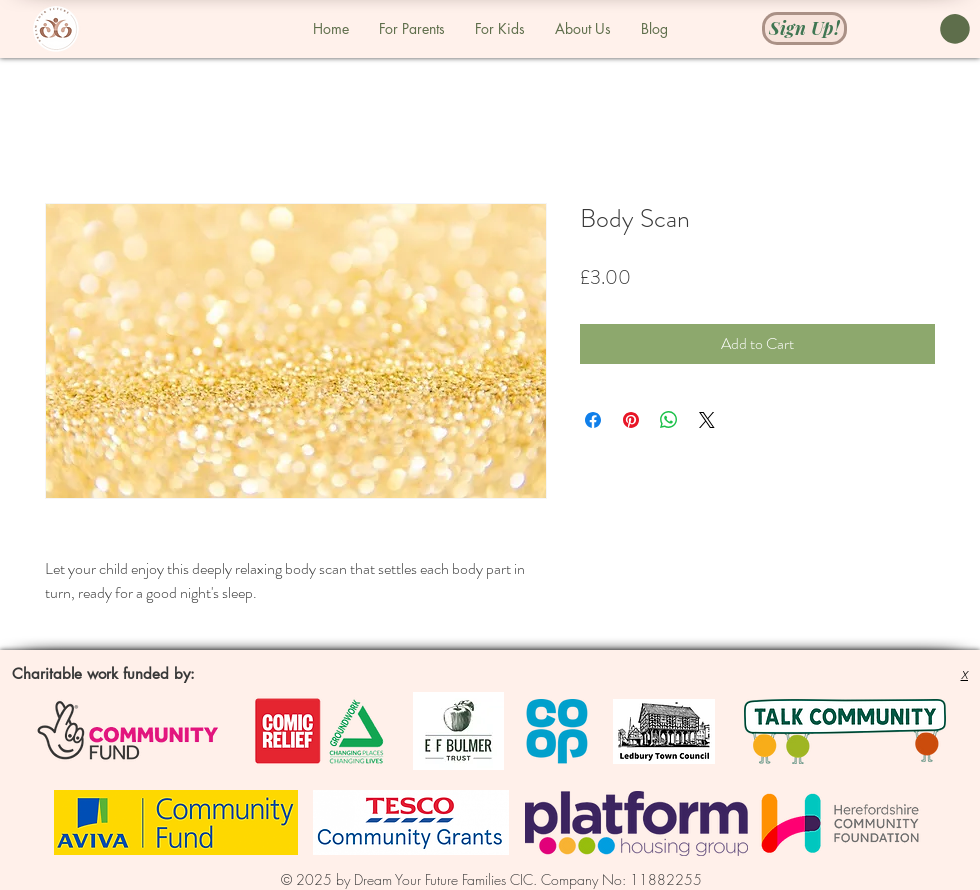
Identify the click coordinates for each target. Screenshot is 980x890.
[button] (955, 29)
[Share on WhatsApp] (669, 420)
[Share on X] (707, 420)
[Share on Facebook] (593, 420)
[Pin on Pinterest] (631, 420)
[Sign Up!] (804, 27)
